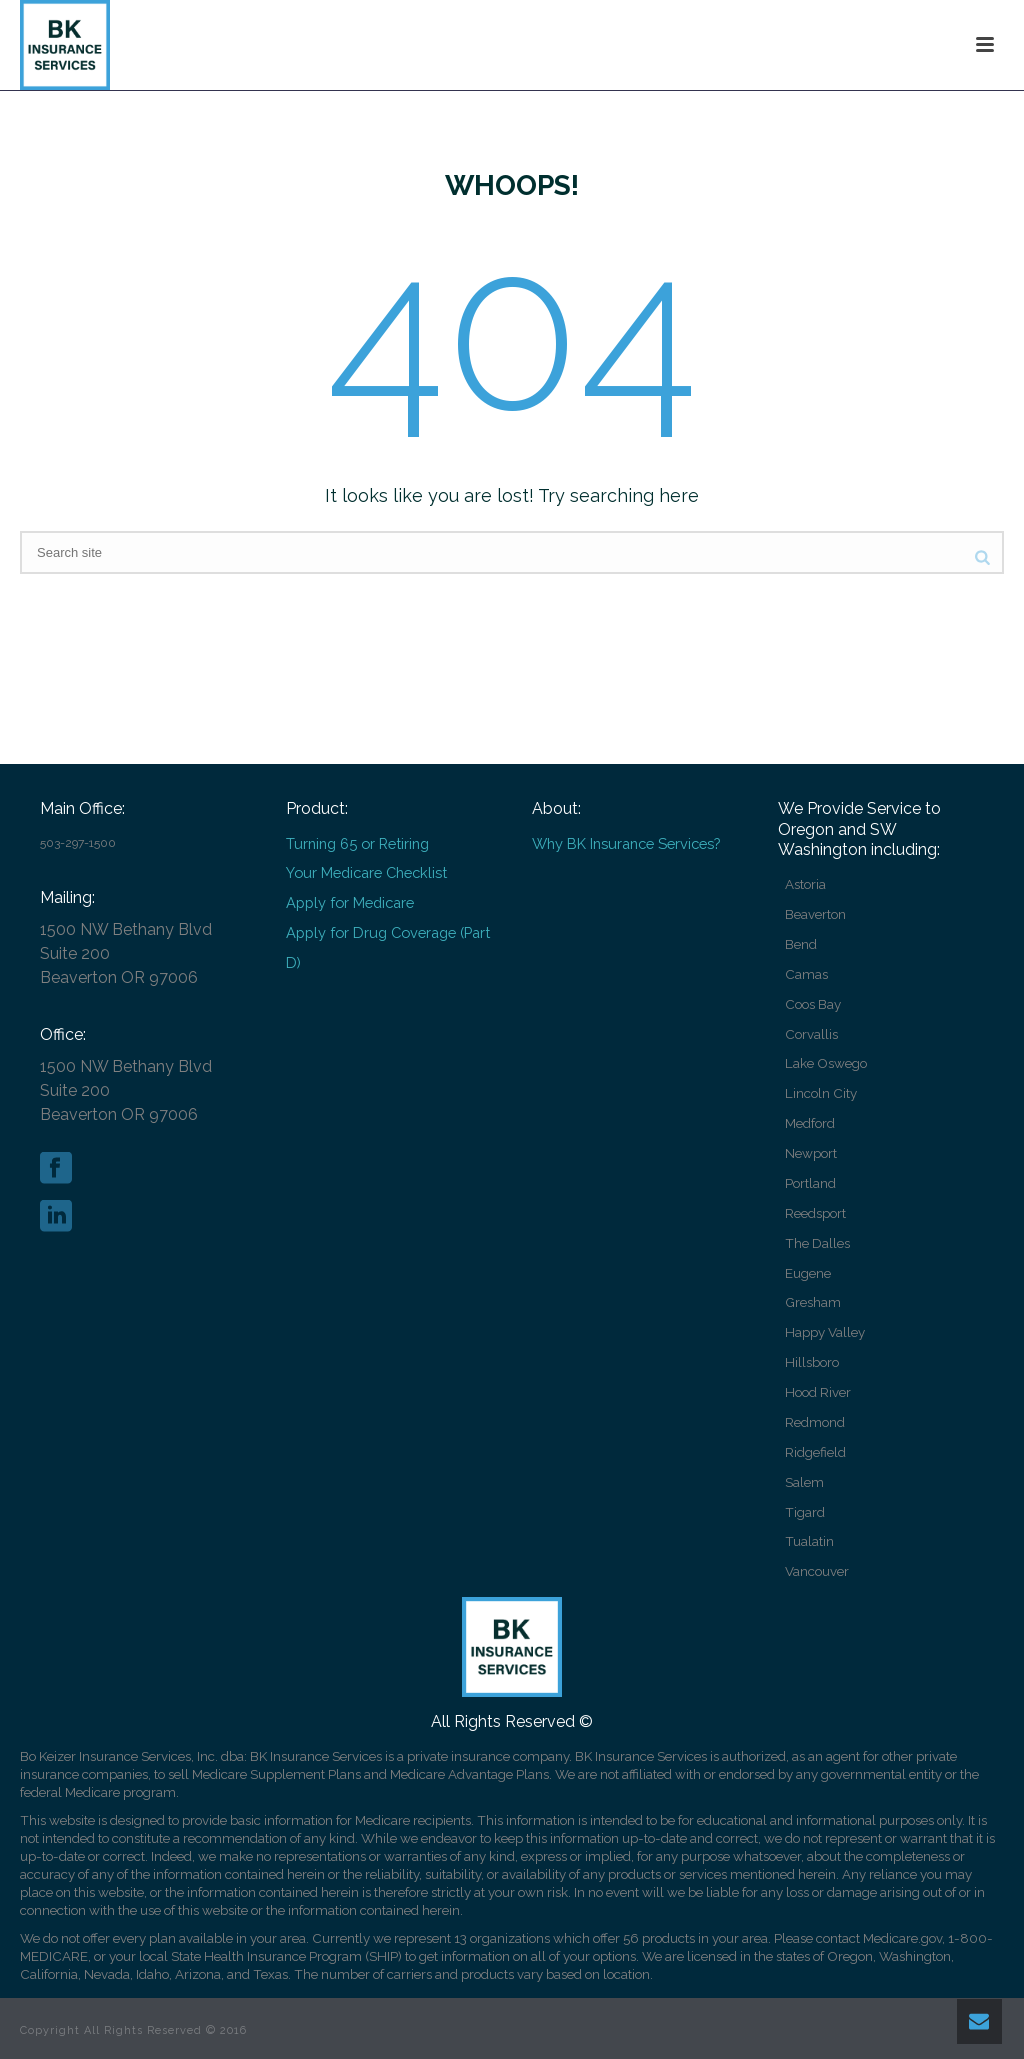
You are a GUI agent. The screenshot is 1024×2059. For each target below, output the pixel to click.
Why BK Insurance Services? (626, 843)
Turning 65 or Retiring (357, 843)
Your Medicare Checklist (366, 872)
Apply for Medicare (350, 902)
